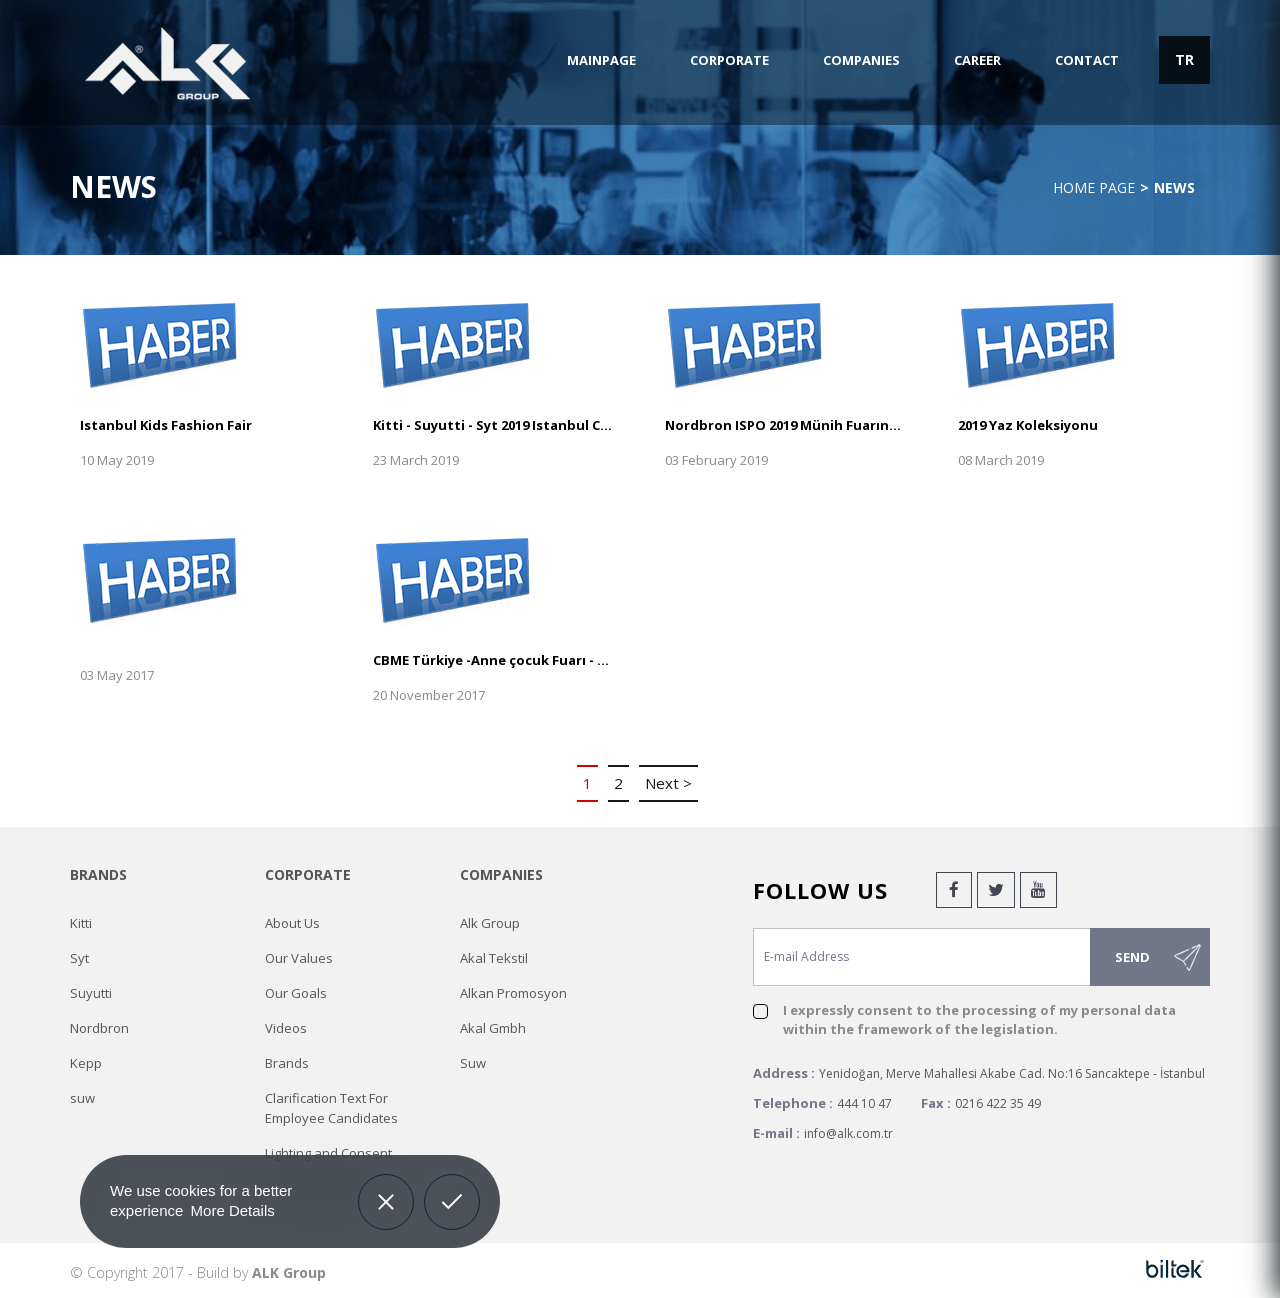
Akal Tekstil (494, 958)
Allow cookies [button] (452, 1187)
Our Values (299, 958)
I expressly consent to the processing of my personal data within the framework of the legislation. (979, 1019)
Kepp (86, 1063)
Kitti (81, 923)
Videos (286, 1028)
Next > (668, 783)
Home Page (1094, 187)
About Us (292, 923)
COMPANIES (861, 60)
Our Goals (296, 993)
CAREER (977, 60)
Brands (287, 1063)
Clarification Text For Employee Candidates (331, 1108)
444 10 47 (864, 1103)
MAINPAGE (601, 60)
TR (1184, 59)
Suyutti (91, 993)
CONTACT (1087, 60)
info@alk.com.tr (848, 1133)
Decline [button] (385, 1187)
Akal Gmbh (493, 1028)
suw (82, 1098)
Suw (473, 1063)
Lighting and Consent (328, 1153)
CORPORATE (729, 60)
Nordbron (99, 1028)
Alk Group (490, 923)
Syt (79, 958)
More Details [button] (233, 1210)
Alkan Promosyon (513, 993)
